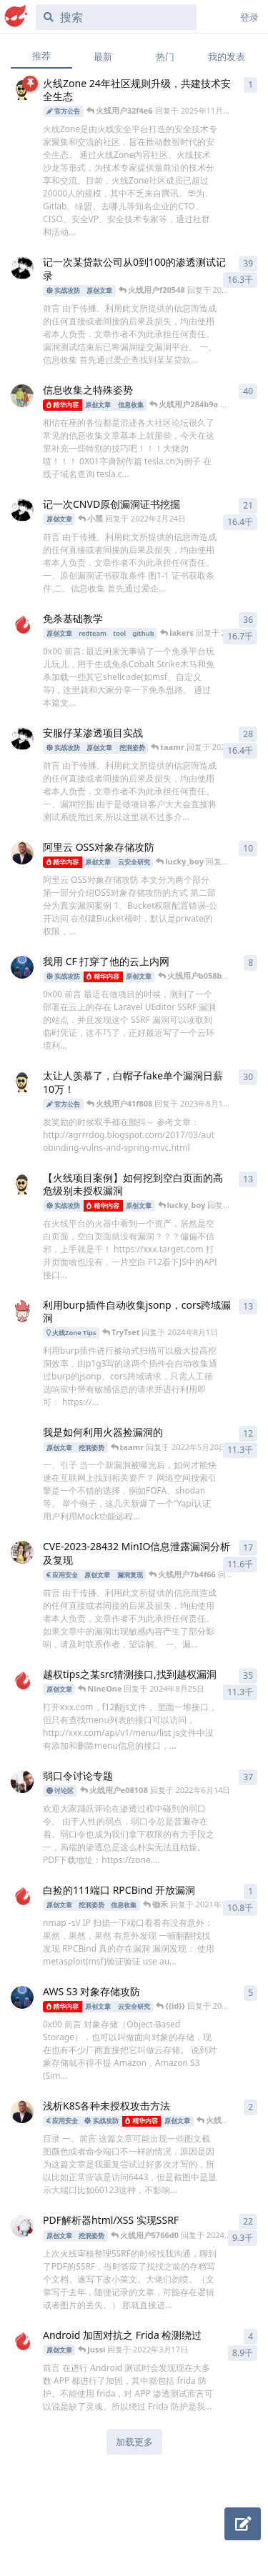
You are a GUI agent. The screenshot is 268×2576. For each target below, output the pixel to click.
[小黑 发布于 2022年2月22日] (22, 738)
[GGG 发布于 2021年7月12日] (22, 1438)
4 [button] (250, 2336)
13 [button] (248, 1179)
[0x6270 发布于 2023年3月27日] (22, 1552)
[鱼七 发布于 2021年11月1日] (22, 395)
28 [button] (248, 734)
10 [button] (248, 848)
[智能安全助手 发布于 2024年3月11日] (22, 89)
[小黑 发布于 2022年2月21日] (22, 510)
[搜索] (116, 17)
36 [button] (248, 620)
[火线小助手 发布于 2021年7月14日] (22, 1310)
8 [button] (250, 963)
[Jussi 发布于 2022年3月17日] (22, 2341)
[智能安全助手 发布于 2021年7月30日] (22, 1081)
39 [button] (248, 263)
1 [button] (250, 85)
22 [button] (248, 2221)
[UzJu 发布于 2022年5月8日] (22, 2111)
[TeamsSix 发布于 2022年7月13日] (22, 967)
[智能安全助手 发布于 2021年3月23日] (22, 1183)
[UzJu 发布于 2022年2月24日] (22, 853)
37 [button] (248, 1777)
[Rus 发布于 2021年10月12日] (22, 2226)
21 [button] (248, 505)
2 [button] (250, 2107)
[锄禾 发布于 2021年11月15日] (22, 1895)
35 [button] (248, 1675)
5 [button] (250, 1993)
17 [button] (248, 1548)
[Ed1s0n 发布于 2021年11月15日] (22, 624)
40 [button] (248, 391)
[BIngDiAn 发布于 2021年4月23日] (22, 1680)
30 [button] (248, 1077)
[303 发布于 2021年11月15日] (22, 1781)
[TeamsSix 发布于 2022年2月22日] (22, 1997)
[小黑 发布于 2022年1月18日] (22, 267)
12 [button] (248, 1433)
